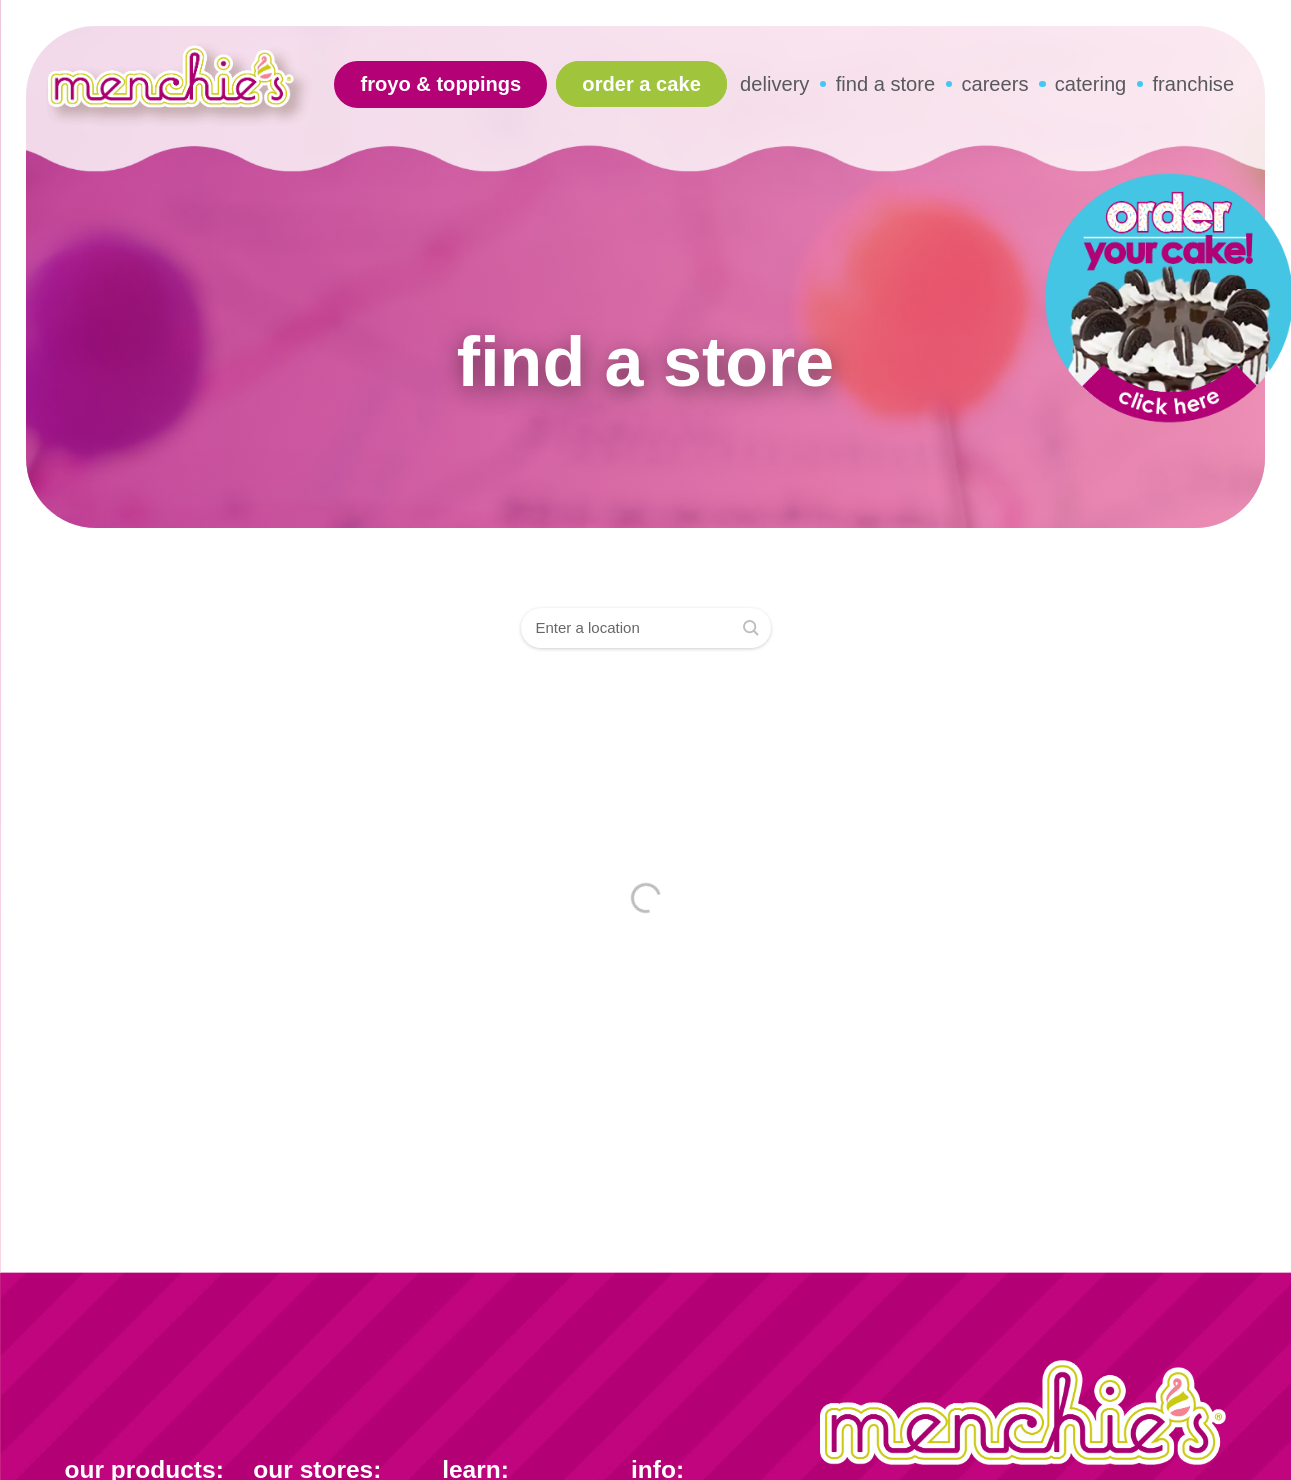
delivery (774, 84)
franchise (1194, 84)
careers (994, 84)
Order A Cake (641, 84)
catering (1091, 84)
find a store (886, 84)
